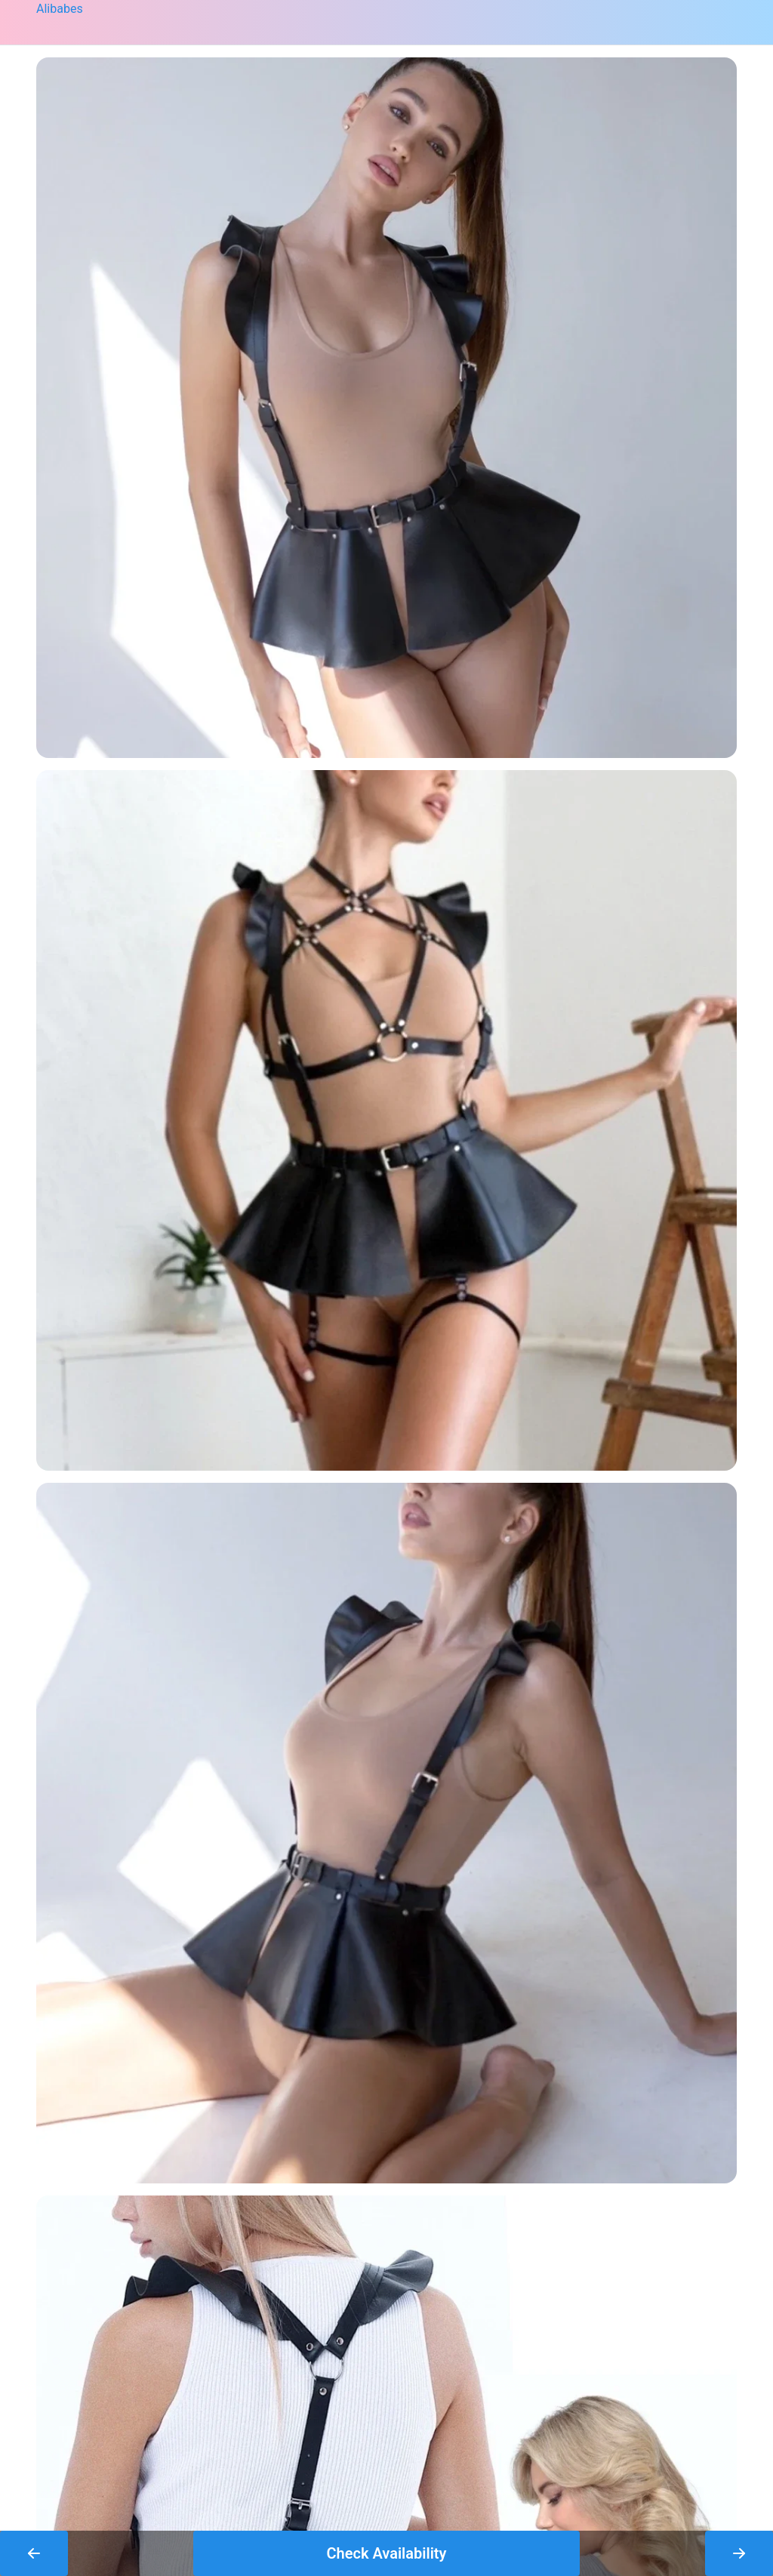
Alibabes (59, 9)
